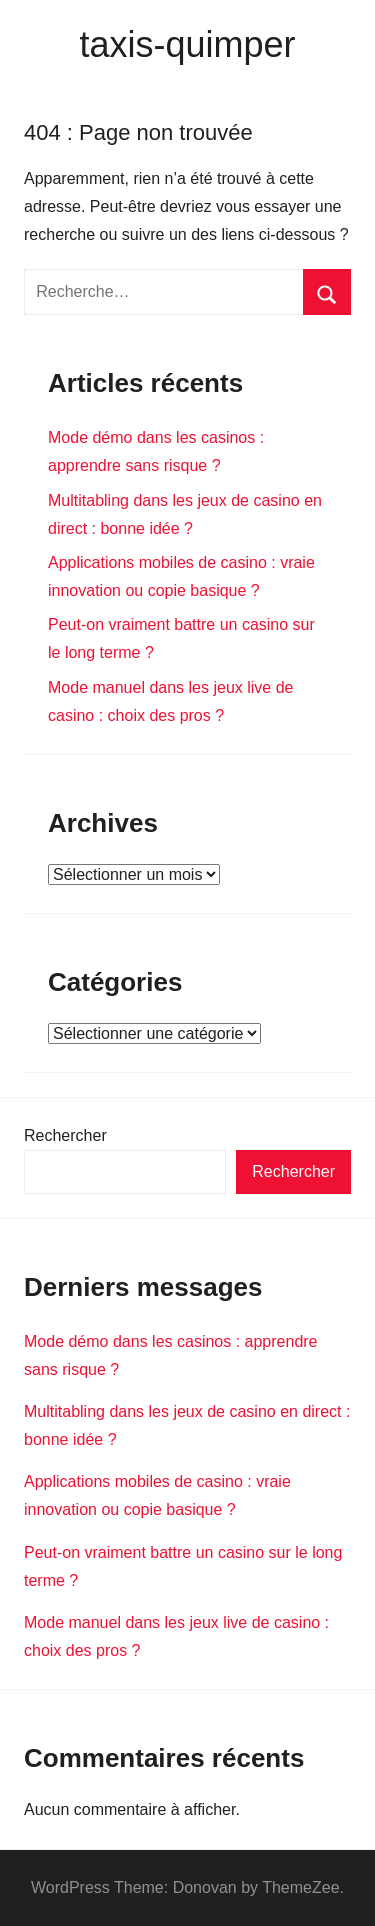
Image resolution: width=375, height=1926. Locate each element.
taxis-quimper (187, 44)
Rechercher (65, 1135)
